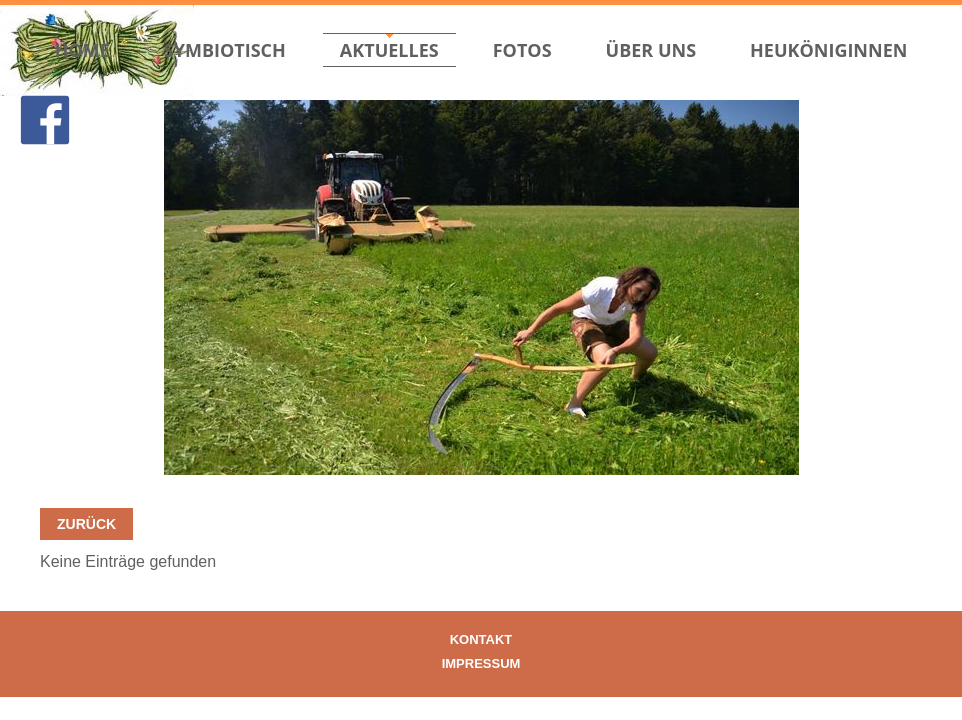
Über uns (651, 50)
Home (82, 50)
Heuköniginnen (828, 50)
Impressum (481, 663)
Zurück (86, 524)
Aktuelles (389, 50)
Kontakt (481, 639)
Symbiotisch (225, 50)
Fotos (522, 50)
